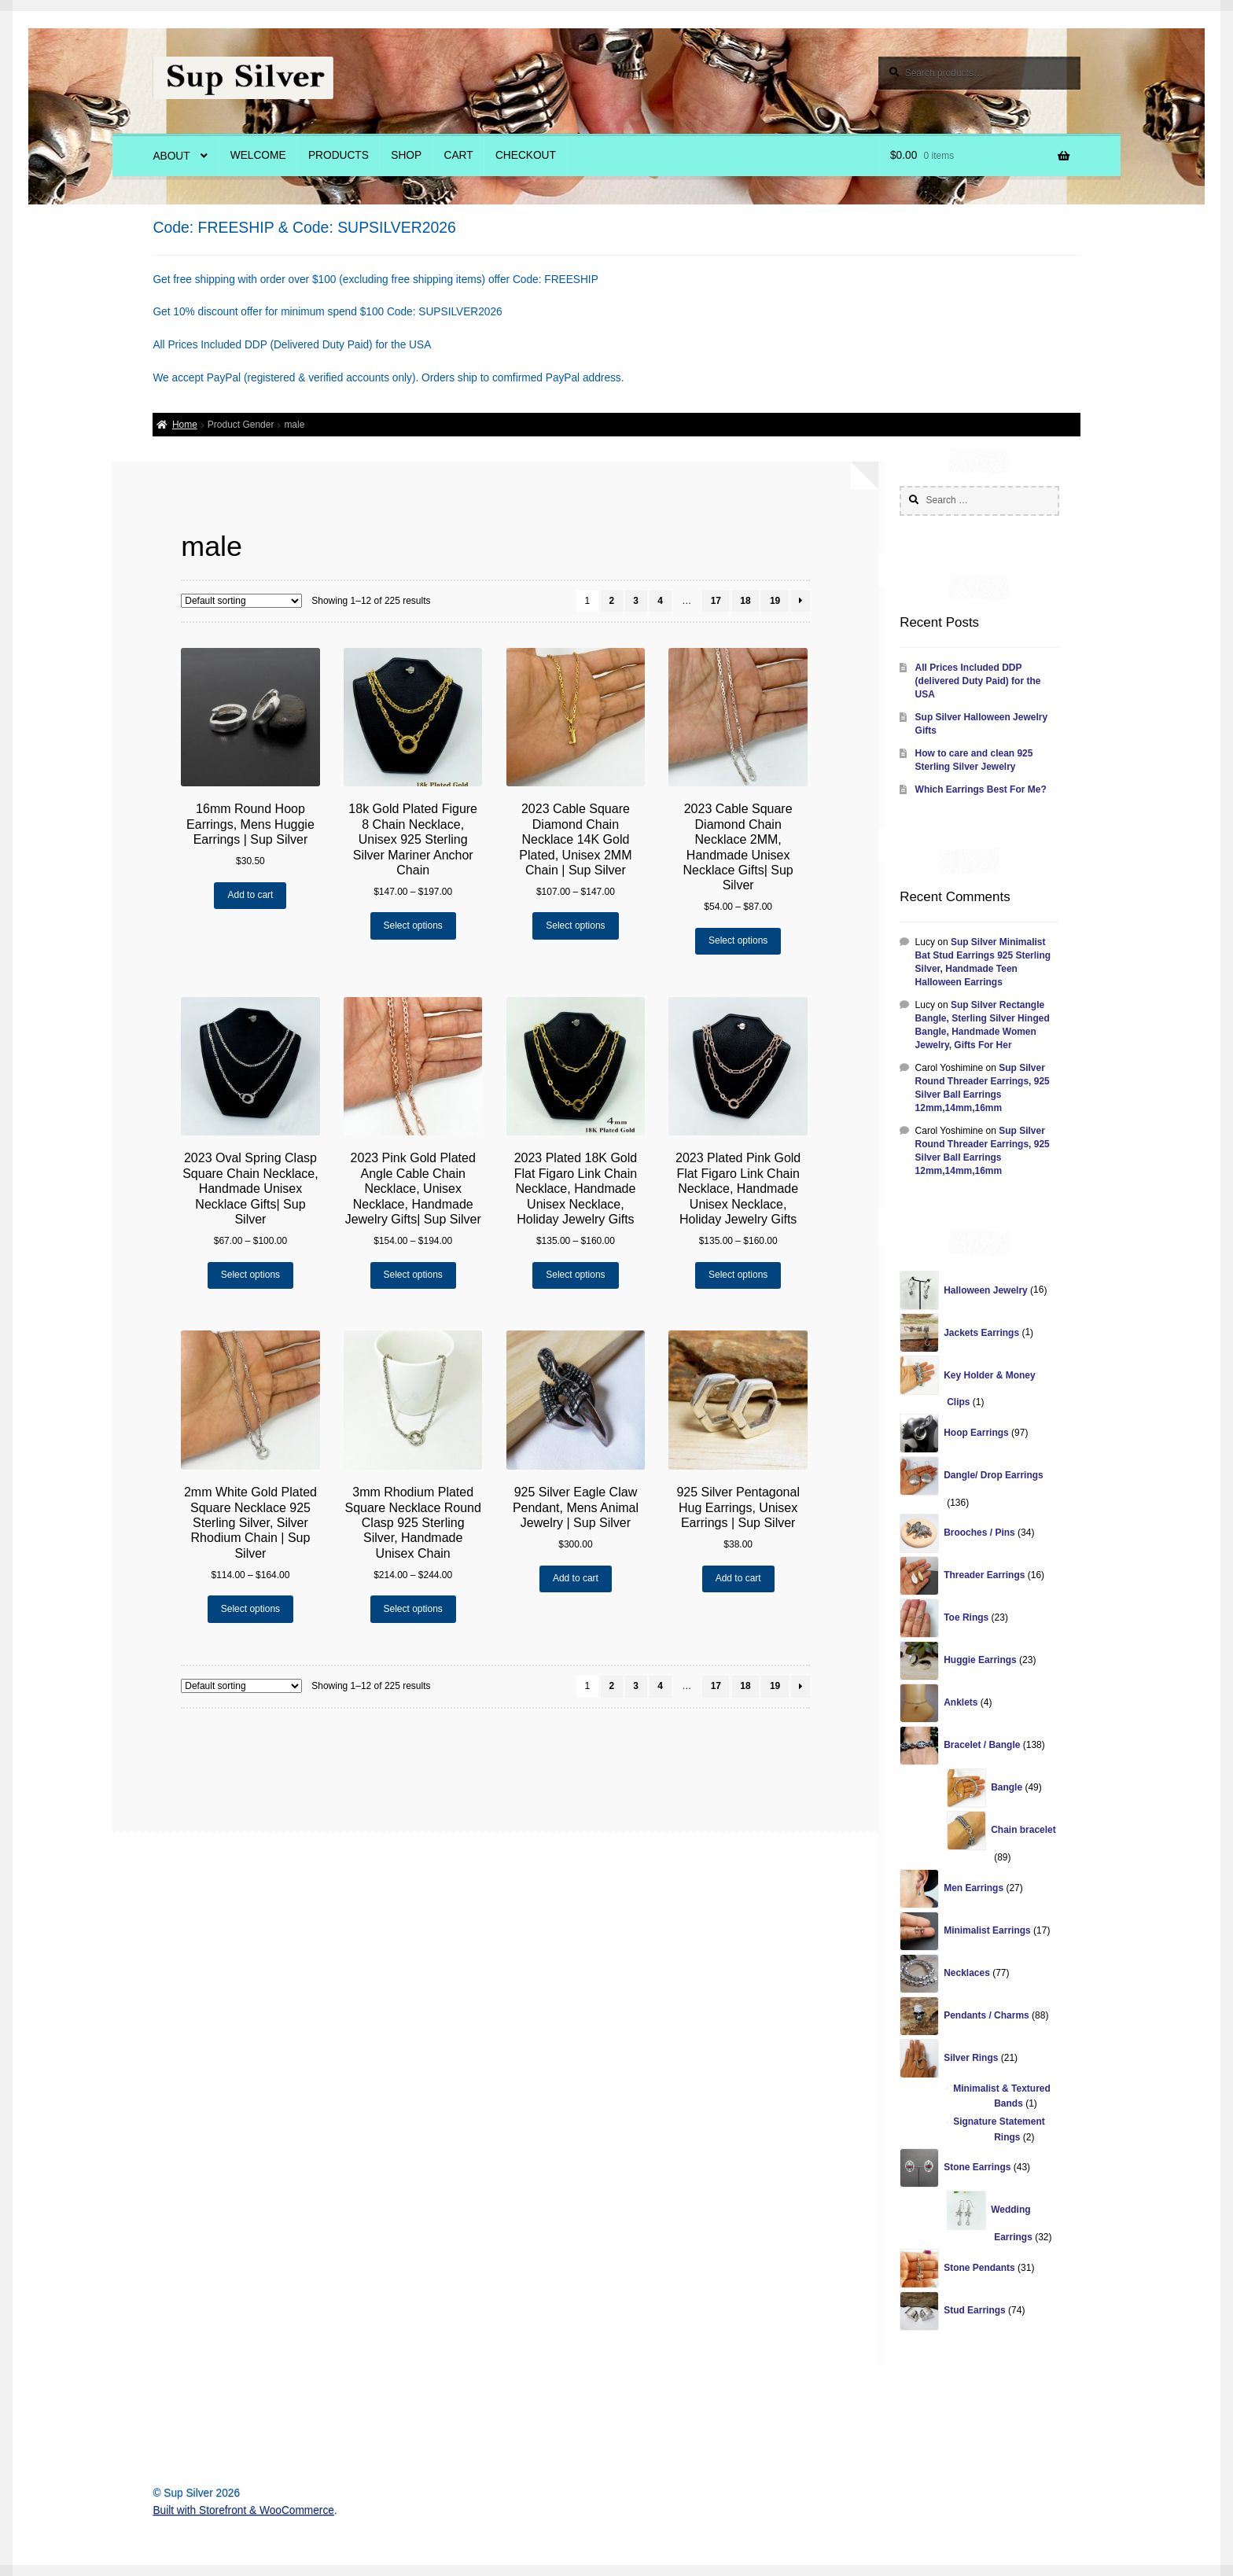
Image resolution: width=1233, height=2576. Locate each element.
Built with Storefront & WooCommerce (243, 2510)
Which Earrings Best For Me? (981, 789)
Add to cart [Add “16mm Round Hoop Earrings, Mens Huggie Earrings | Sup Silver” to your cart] (250, 894)
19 (775, 600)
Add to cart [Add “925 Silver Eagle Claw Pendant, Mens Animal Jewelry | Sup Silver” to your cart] (575, 1578)
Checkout (525, 155)
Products (338, 155)
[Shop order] (241, 601)
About (171, 156)
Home (184, 424)
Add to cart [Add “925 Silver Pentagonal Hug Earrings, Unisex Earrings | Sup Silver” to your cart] (738, 1578)
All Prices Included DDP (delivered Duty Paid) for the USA (978, 681)
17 (716, 600)
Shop (406, 155)
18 (745, 600)
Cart (458, 155)
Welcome (258, 155)
